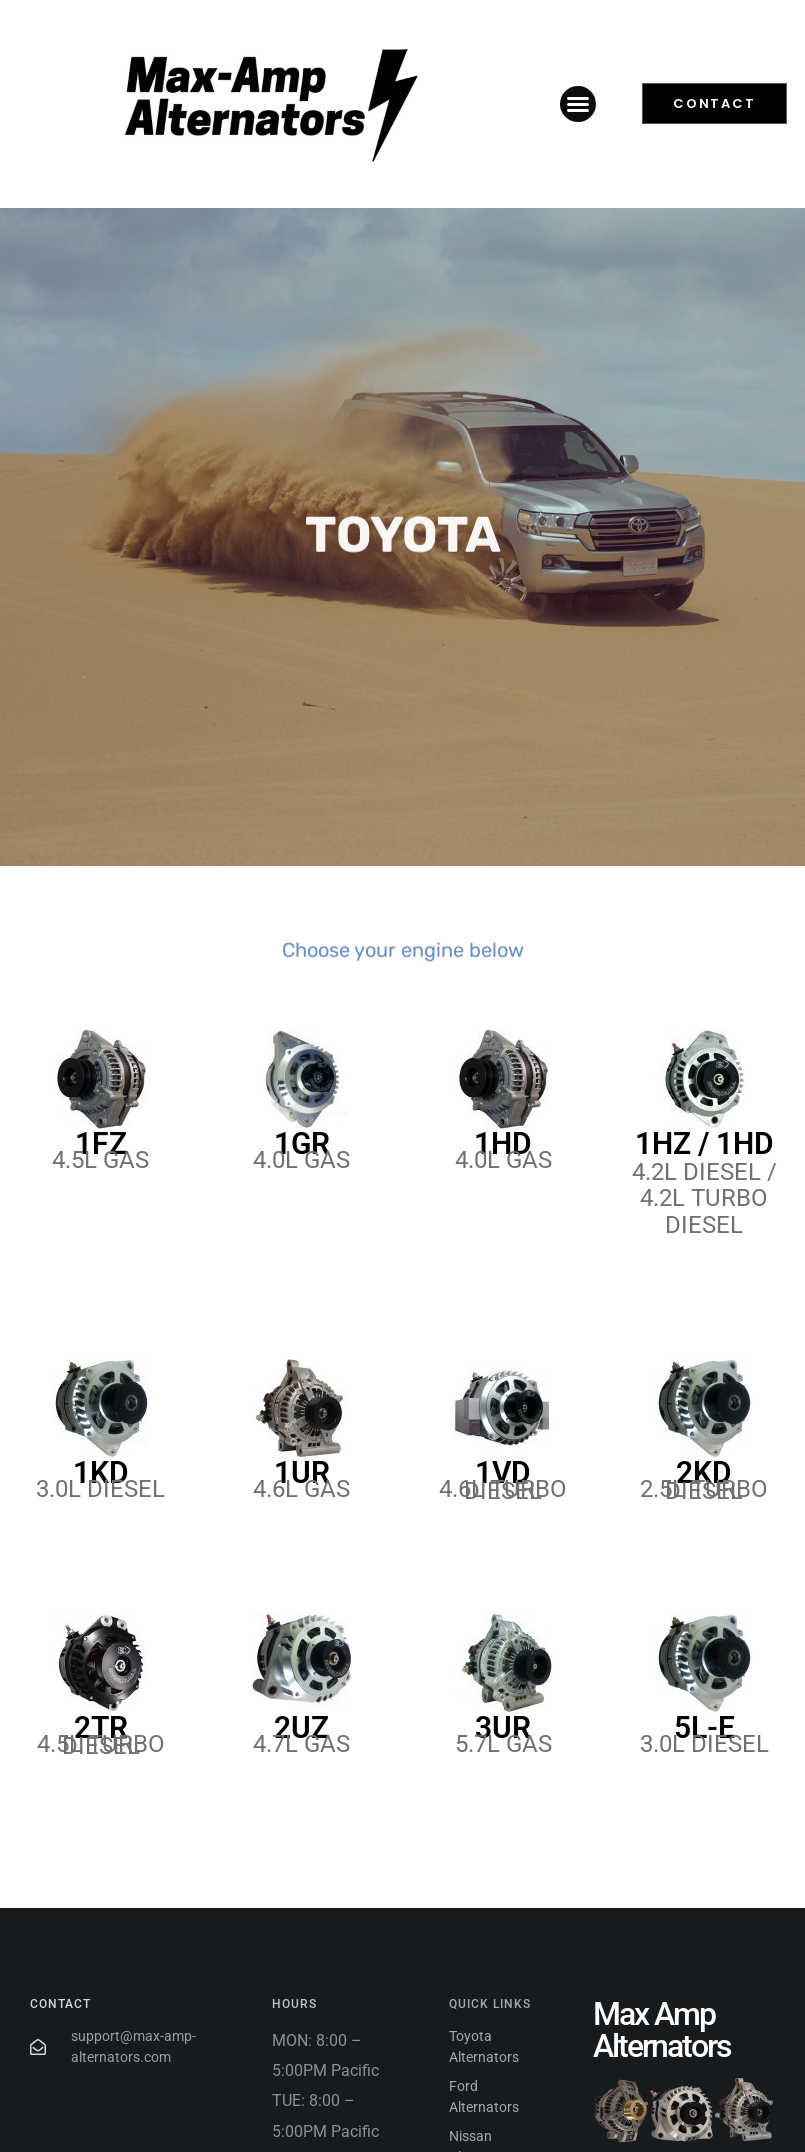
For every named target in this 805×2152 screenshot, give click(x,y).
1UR (302, 1472)
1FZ (101, 1143)
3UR (503, 1727)
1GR (302, 1143)
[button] (578, 104)
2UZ (301, 1727)
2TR (101, 1727)
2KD (704, 1472)
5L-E (704, 1727)
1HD (503, 1143)
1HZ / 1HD (704, 1143)
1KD (101, 1472)
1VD (503, 1472)
